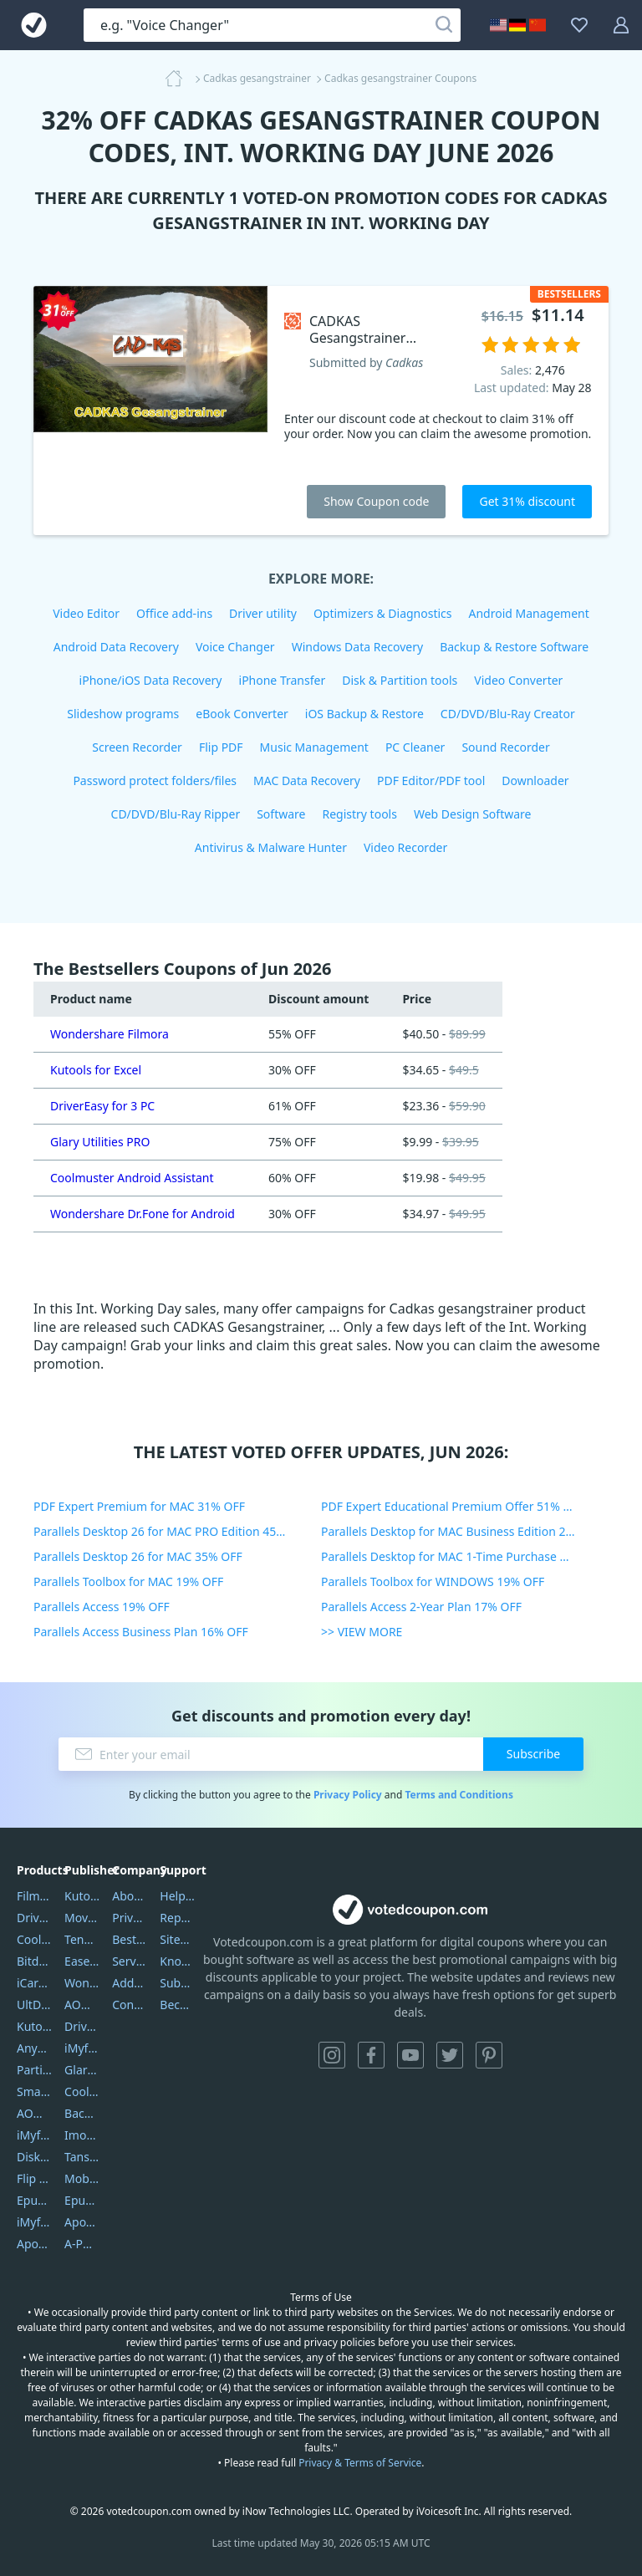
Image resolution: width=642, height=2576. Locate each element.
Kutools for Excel (95, 1070)
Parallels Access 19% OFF (101, 1606)
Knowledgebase (177, 1961)
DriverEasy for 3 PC (102, 1106)
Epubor (81, 2200)
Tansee (81, 2157)
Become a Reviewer (177, 2004)
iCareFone (34, 1983)
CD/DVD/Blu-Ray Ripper (176, 814)
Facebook (371, 2055)
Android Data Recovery (116, 647)
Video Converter (518, 680)
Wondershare (81, 1983)
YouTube (410, 2055)
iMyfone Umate (34, 2135)
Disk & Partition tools (399, 680)
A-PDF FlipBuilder (81, 2244)
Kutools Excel (34, 2026)
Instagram (331, 2055)
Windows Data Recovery (358, 647)
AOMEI (81, 2004)
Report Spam (177, 1918)
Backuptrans (81, 2113)
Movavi (81, 1918)
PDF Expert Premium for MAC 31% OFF (139, 1506)
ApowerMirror (34, 2244)
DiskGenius (34, 2157)
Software (281, 814)
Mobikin (81, 2178)
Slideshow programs (123, 714)
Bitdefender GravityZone (34, 1961)
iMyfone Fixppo (34, 2222)
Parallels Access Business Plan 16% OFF (140, 1632)
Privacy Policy (347, 1795)
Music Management (314, 747)
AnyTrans (34, 2048)
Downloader (535, 780)
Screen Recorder (137, 747)
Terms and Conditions (458, 1795)
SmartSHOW (34, 2091)
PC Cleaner (415, 747)
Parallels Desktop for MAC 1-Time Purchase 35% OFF (464, 1556)
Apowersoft (81, 2222)
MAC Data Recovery (306, 780)
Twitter (449, 2055)
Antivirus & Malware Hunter (271, 847)
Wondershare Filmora (109, 1034)
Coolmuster (34, 1939)
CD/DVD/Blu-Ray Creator (508, 714)
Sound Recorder (505, 747)
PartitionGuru (34, 2070)
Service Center (129, 1961)
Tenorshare (81, 1939)
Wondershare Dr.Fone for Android (142, 1214)
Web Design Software (473, 814)
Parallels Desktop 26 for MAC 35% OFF (137, 1556)
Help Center (177, 1896)
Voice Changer (235, 647)
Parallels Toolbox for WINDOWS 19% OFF (432, 1581)
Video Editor (86, 613)
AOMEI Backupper (34, 2113)
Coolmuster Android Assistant (132, 1178)
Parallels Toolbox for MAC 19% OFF (128, 1581)
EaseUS (81, 1961)
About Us (129, 1896)
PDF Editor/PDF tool (431, 780)
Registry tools (359, 814)
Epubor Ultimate (34, 2200)
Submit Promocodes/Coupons (177, 1983)
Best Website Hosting (129, 1939)
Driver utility (263, 613)
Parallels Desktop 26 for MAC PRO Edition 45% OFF (171, 1531)
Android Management (529, 613)
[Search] (444, 25)
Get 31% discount (527, 501)
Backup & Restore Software (514, 647)
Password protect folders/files (155, 780)
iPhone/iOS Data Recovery (150, 680)
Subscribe (533, 1754)
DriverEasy (34, 1918)
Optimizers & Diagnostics (382, 613)
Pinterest (489, 2055)
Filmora (34, 1896)
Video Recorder (405, 847)
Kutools (81, 1896)
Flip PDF (221, 747)
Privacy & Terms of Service (359, 2463)
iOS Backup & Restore (364, 714)
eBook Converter (242, 714)
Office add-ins (174, 613)
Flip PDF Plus (34, 2178)
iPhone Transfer (282, 680)
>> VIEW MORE (361, 1632)
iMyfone (81, 2048)
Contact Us (129, 2004)
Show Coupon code (376, 501)
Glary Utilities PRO (100, 1142)
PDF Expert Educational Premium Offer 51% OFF (452, 1506)
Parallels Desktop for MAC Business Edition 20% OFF (463, 1531)
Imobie (81, 2135)
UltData (34, 2004)
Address (129, 1983)
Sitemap (177, 1939)
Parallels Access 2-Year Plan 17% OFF (421, 1606)
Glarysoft (81, 2070)
